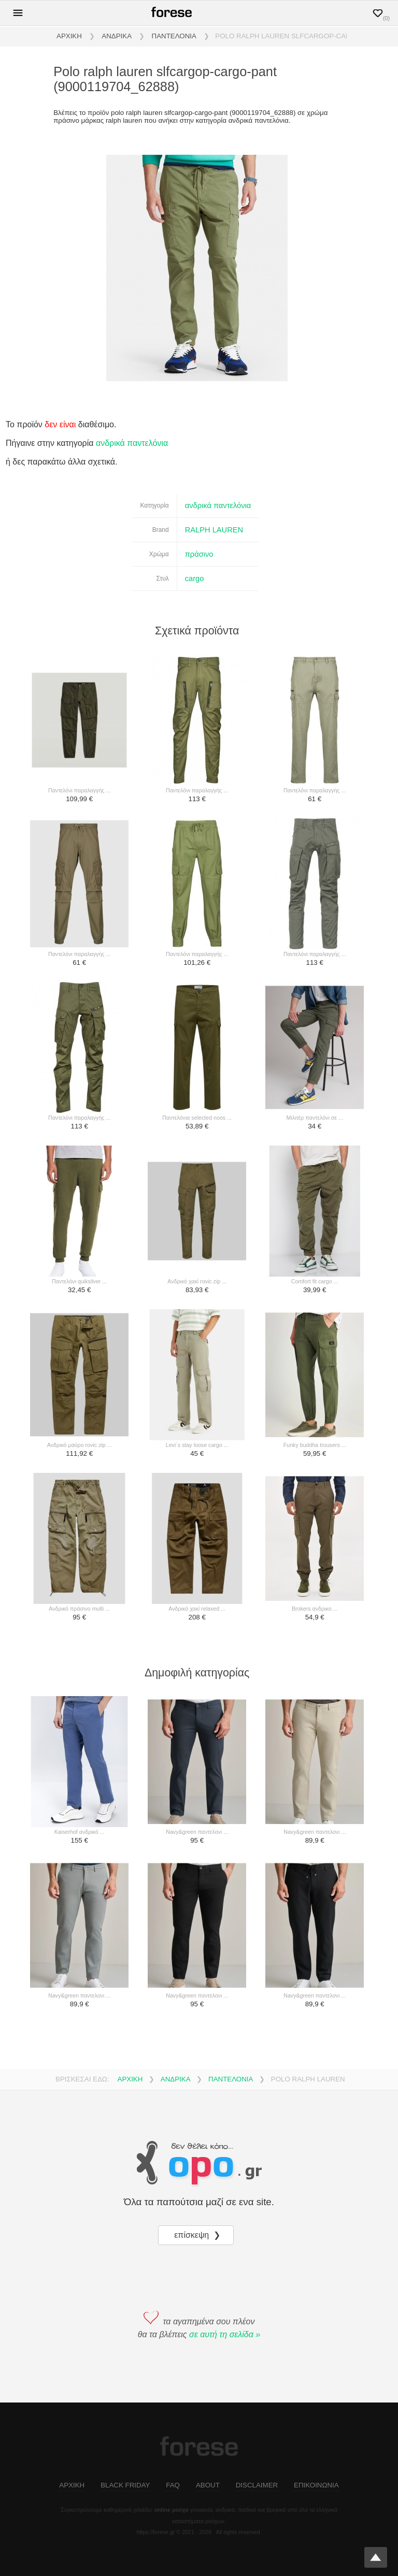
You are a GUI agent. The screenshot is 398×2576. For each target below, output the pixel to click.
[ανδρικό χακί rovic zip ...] (197, 1212)
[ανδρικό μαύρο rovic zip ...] (79, 1375)
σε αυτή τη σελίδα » (224, 2334)
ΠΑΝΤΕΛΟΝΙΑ (174, 36)
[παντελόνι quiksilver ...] (79, 1212)
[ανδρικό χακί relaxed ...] (197, 1539)
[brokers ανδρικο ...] (315, 1539)
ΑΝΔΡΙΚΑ (117, 36)
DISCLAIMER (257, 2485)
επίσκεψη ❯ (198, 2235)
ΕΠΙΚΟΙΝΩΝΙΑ (316, 2485)
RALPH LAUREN (214, 530)
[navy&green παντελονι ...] (197, 1762)
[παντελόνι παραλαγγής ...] (79, 721)
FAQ (173, 2485)
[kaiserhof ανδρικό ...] (79, 1762)
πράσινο (199, 554)
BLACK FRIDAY (125, 2485)
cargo (194, 578)
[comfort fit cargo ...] (315, 1212)
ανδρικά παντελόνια (132, 443)
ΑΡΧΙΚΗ (69, 36)
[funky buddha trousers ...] (315, 1375)
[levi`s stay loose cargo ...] (197, 1375)
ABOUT (208, 2485)
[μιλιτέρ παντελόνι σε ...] (315, 1048)
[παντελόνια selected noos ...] (197, 1048)
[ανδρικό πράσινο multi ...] (79, 1539)
